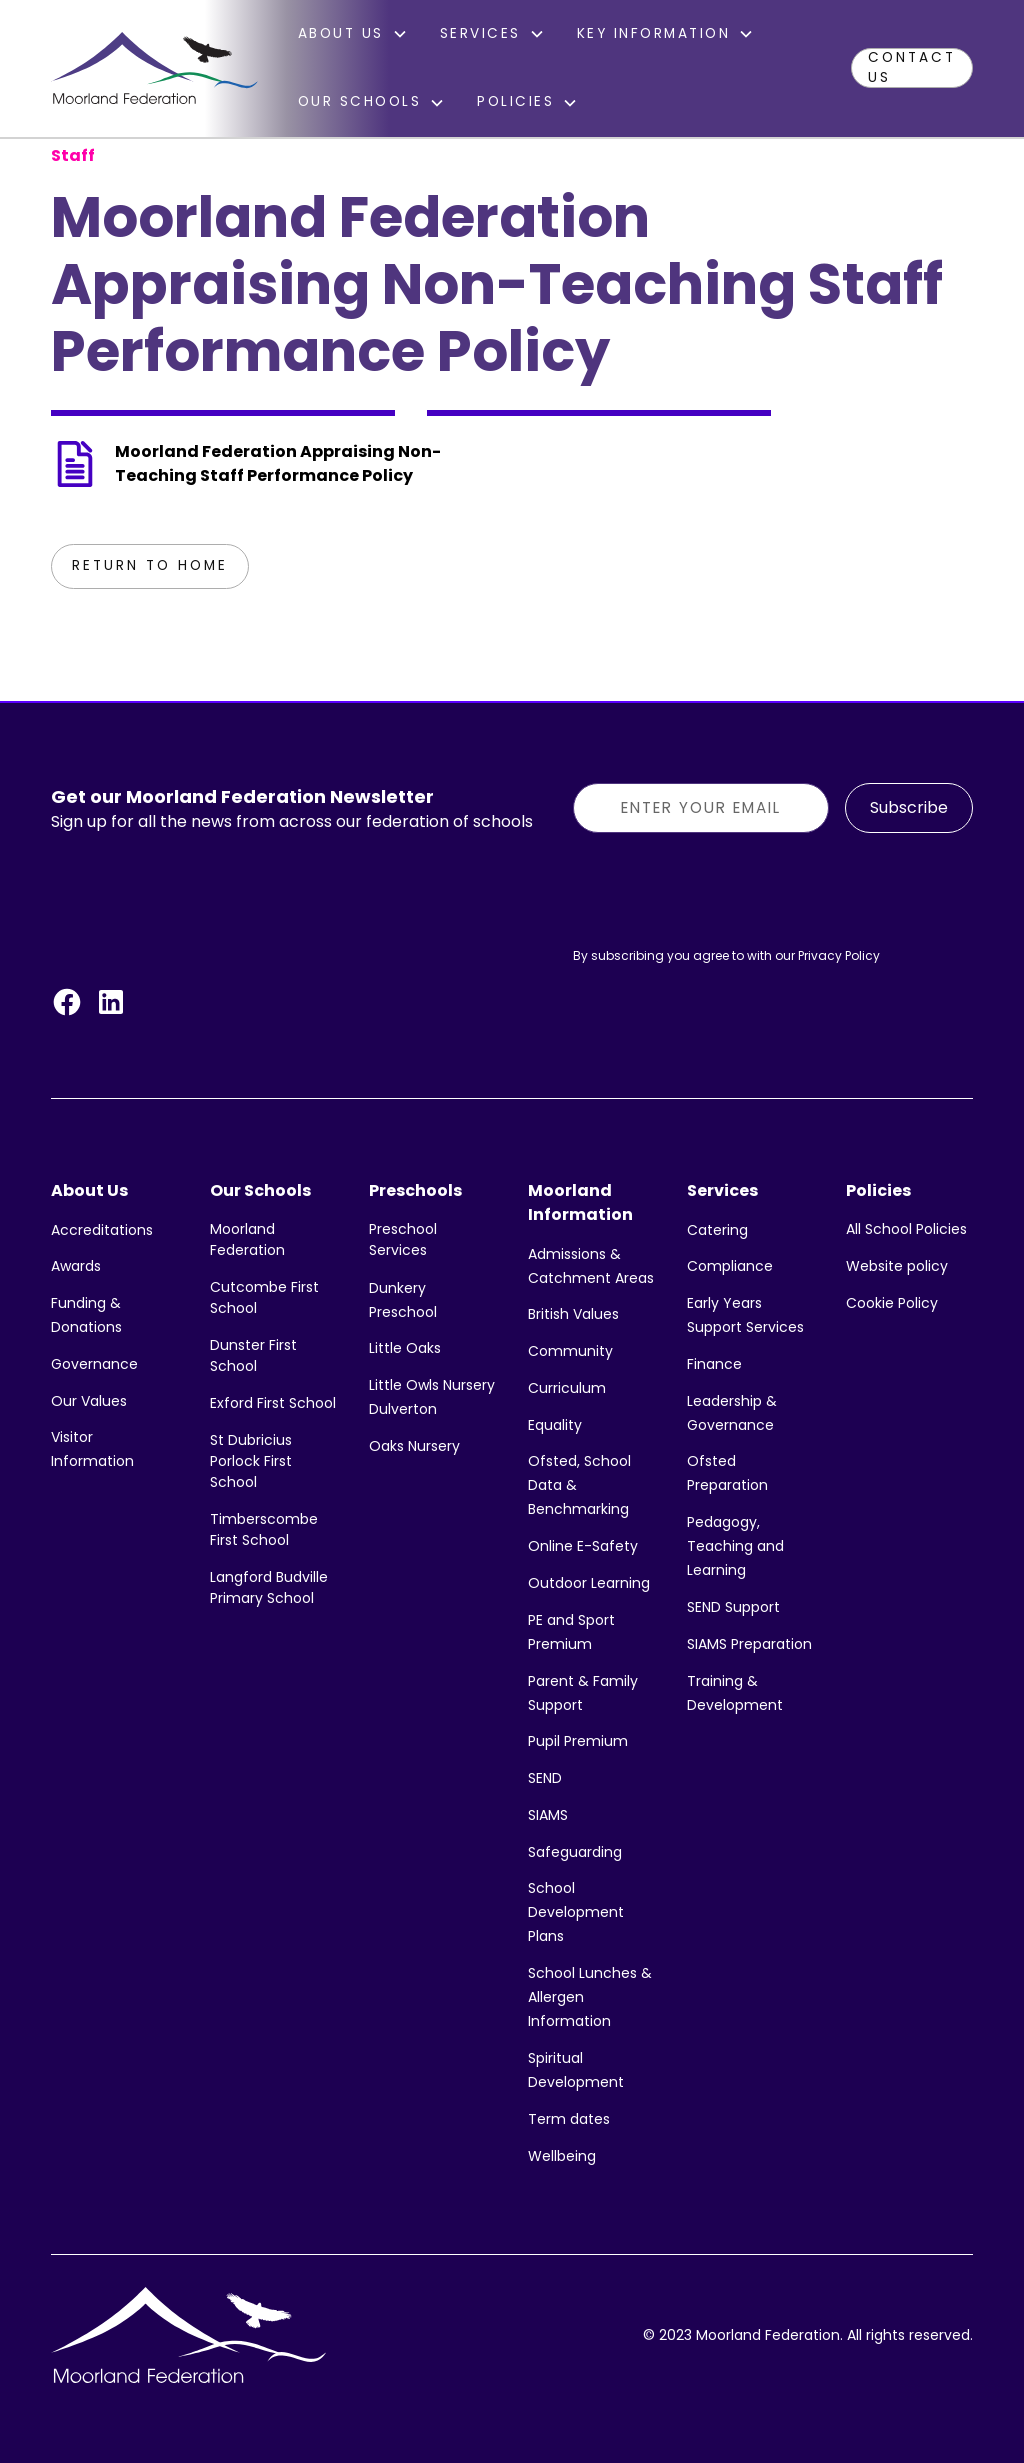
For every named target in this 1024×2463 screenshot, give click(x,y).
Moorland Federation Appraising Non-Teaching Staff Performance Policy (278, 463)
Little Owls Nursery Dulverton (432, 1397)
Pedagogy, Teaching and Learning (735, 1546)
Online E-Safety (583, 1546)
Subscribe (909, 807)
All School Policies (906, 1229)
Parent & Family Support (583, 1693)
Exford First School (273, 1403)
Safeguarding (575, 1852)
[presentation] (725, 888)
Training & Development (735, 1693)
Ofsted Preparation (727, 1473)
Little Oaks (405, 1348)
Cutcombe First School (264, 1297)
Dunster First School (253, 1355)
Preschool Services (403, 1239)
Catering (717, 1230)
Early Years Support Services (745, 1315)
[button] (353, 34)
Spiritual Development (576, 2070)
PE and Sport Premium (571, 1632)
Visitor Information (92, 1449)
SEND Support (733, 1607)
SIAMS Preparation (749, 1644)
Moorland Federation (247, 1239)
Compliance (730, 1266)
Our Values (89, 1401)
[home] (154, 68)
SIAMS (548, 1815)
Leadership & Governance (732, 1413)
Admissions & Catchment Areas (591, 1266)
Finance (714, 1364)
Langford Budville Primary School (269, 1587)
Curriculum (567, 1388)
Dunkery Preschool (403, 1300)
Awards (76, 1266)
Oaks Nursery (414, 1446)
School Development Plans (576, 1912)
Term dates (569, 2119)
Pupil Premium (578, 1741)
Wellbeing (562, 2156)
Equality (555, 1425)
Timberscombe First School (264, 1529)
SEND (545, 1778)
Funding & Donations (86, 1315)
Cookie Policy (892, 1303)
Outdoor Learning (589, 1583)
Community (570, 1351)
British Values (573, 1314)
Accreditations (102, 1230)
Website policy (897, 1266)
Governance (94, 1364)
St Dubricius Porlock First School (251, 1461)
